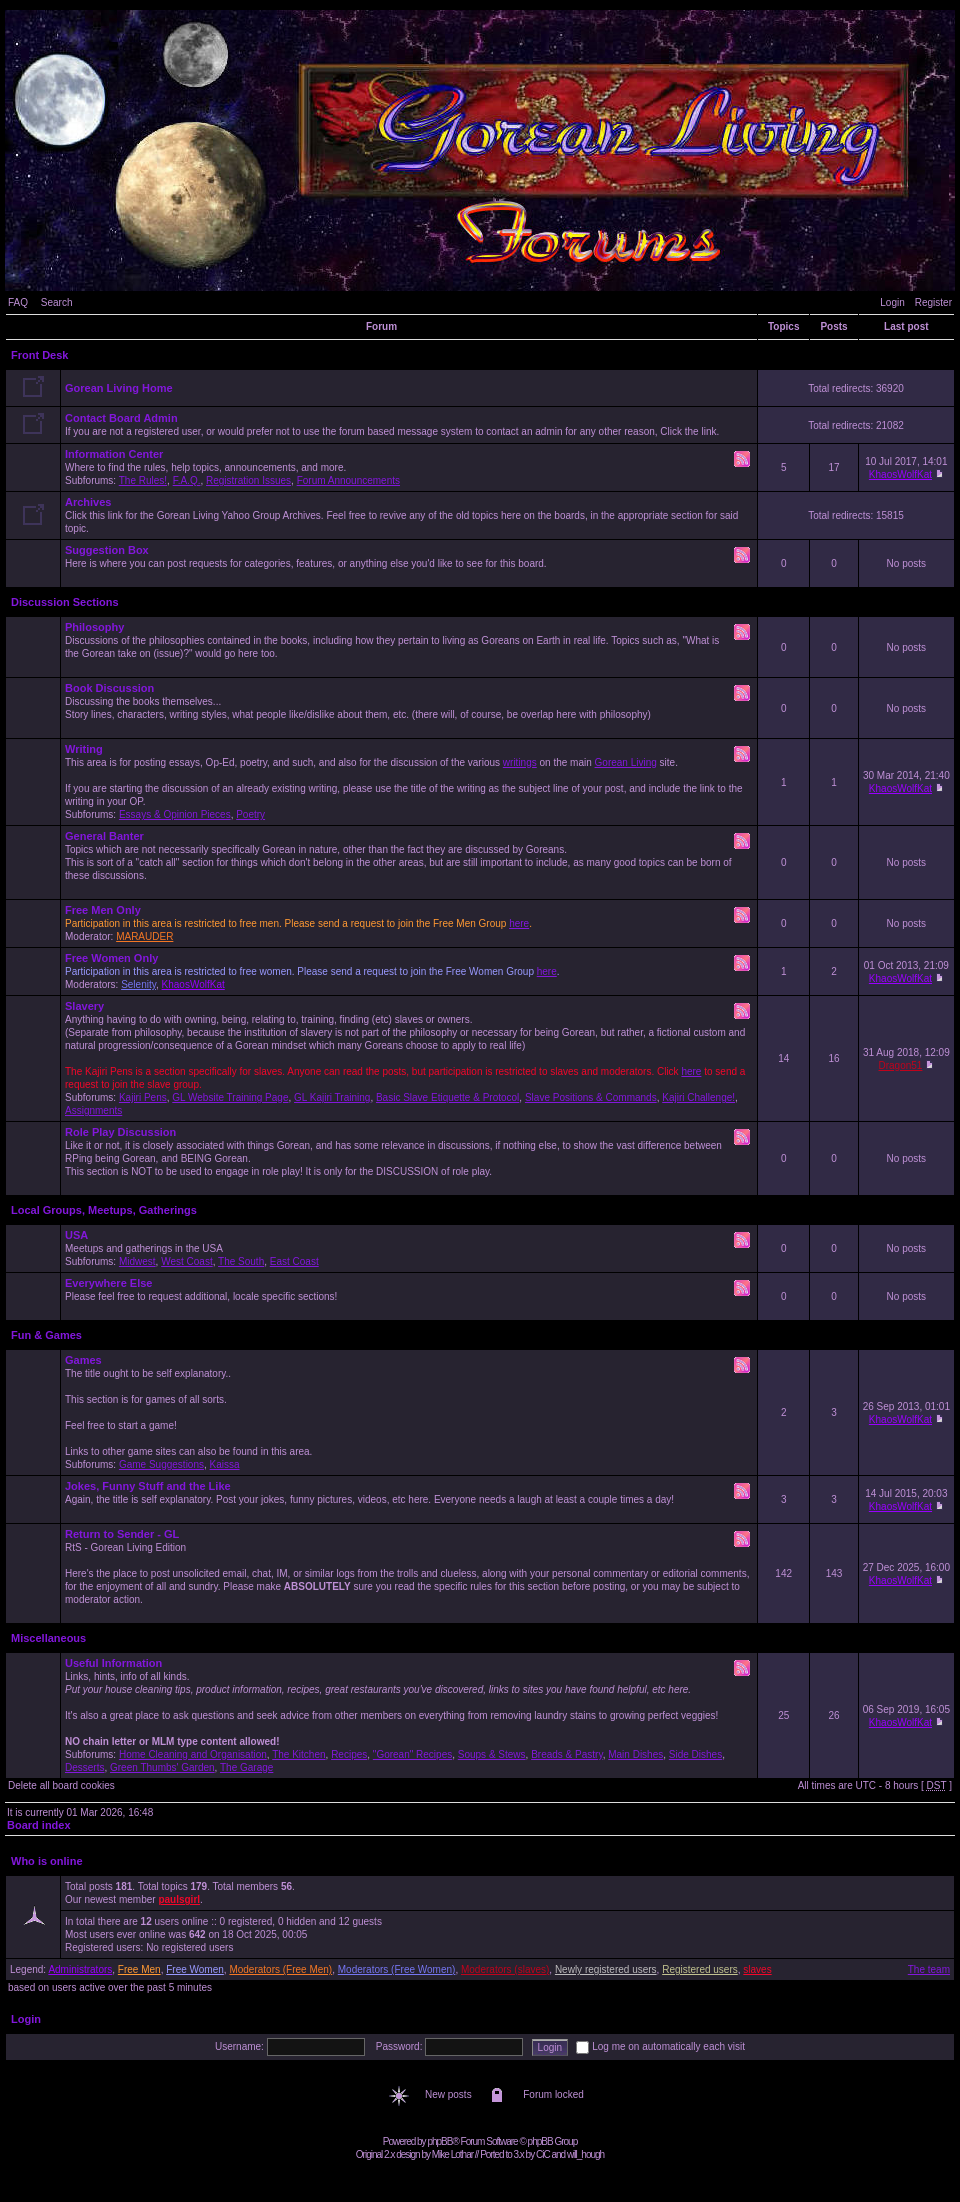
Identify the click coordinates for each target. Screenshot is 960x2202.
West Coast (187, 1261)
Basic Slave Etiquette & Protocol (447, 1097)
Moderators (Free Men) (280, 1969)
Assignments (93, 1110)
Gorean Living (626, 762)
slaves (757, 1969)
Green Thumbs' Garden (162, 1767)
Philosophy (94, 627)
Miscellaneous (48, 1638)
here (519, 923)
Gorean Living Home (119, 388)
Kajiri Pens (143, 1097)
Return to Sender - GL (122, 1534)
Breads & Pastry (567, 1754)
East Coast (294, 1261)
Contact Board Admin (121, 418)
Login (892, 302)
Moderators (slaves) (505, 1969)
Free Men (139, 1969)
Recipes (349, 1754)
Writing (84, 749)
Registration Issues (248, 480)
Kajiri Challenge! (698, 1097)
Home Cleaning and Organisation (193, 1754)
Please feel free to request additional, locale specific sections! (409, 1296)
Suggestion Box (107, 550)
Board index (39, 1825)
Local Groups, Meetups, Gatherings (104, 1210)
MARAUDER (144, 936)
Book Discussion (109, 688)
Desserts (84, 1767)
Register (933, 302)
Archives (88, 502)
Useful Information (113, 1663)
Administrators (80, 1969)
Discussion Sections (65, 602)
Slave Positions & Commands (591, 1097)
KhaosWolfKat (900, 474)
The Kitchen (298, 1754)
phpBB (439, 2141)
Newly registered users (606, 1969)
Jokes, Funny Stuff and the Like (148, 1486)
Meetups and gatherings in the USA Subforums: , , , (409, 1248)
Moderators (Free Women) (397, 1969)
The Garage (246, 1767)
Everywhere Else (108, 1283)
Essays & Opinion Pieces (175, 814)
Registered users (700, 1969)
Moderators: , (409, 971)
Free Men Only (103, 910)
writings (520, 762)
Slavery (84, 1006)
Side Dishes (695, 1754)
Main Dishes (635, 1754)
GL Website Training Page (230, 1097)
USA (76, 1235)
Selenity (138, 984)
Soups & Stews (492, 1754)
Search (57, 302)
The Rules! (143, 480)
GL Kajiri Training (332, 1097)
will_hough (585, 2154)
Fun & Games (46, 1335)
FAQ (18, 302)
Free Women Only (111, 958)
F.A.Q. (187, 480)
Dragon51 (900, 1065)
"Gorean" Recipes (412, 1754)
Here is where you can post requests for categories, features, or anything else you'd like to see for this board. (409, 563)
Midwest (137, 1261)
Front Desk (39, 355)
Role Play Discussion (120, 1132)
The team (929, 1969)
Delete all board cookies (61, 1785)
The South (241, 1261)
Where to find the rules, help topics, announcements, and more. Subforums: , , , (409, 467)
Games (83, 1360)
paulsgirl (179, 1899)
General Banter (104, 836)
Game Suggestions (161, 1464)
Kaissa (225, 1464)
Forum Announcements (348, 480)
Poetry (250, 814)
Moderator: (409, 923)
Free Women (195, 1969)
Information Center (114, 454)
